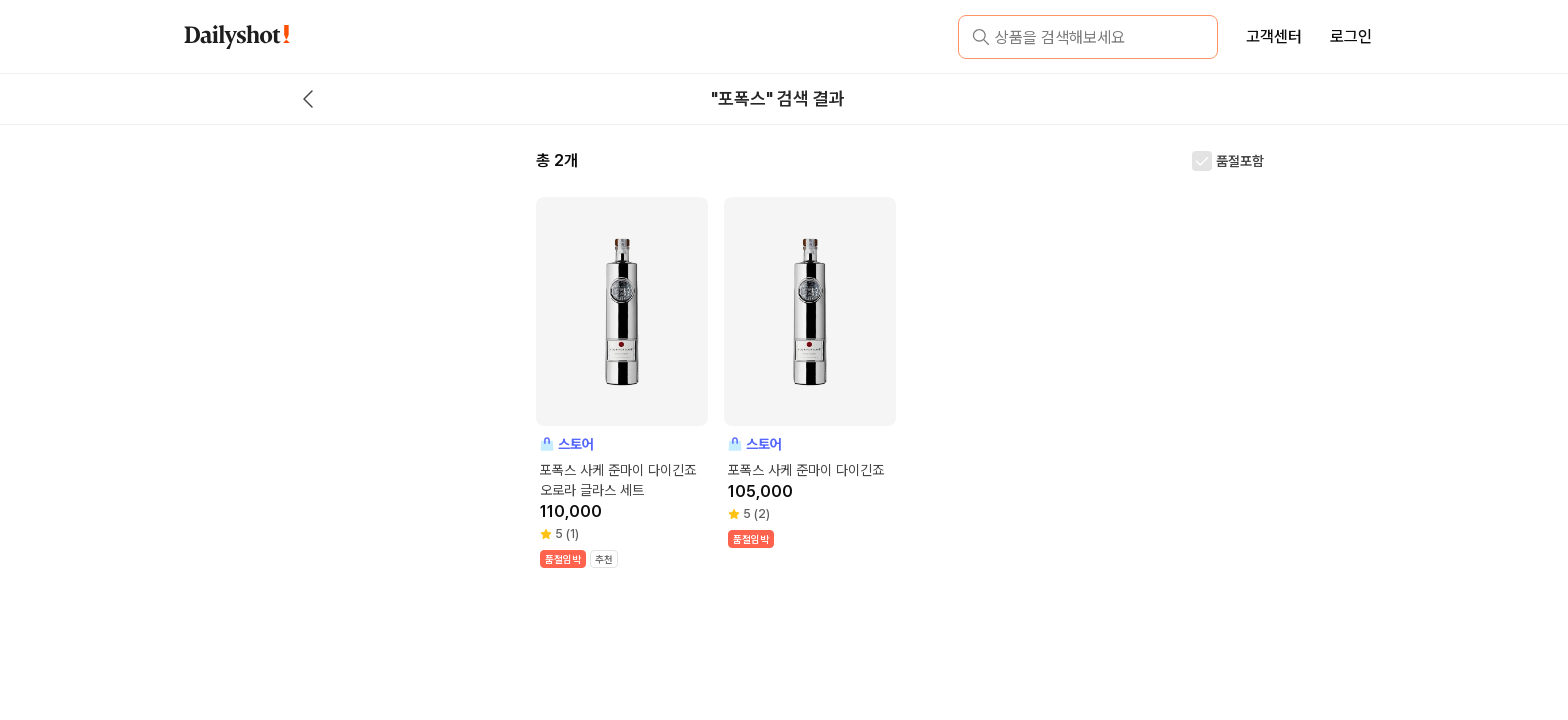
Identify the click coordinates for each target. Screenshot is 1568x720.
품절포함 (1240, 161)
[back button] (308, 99)
